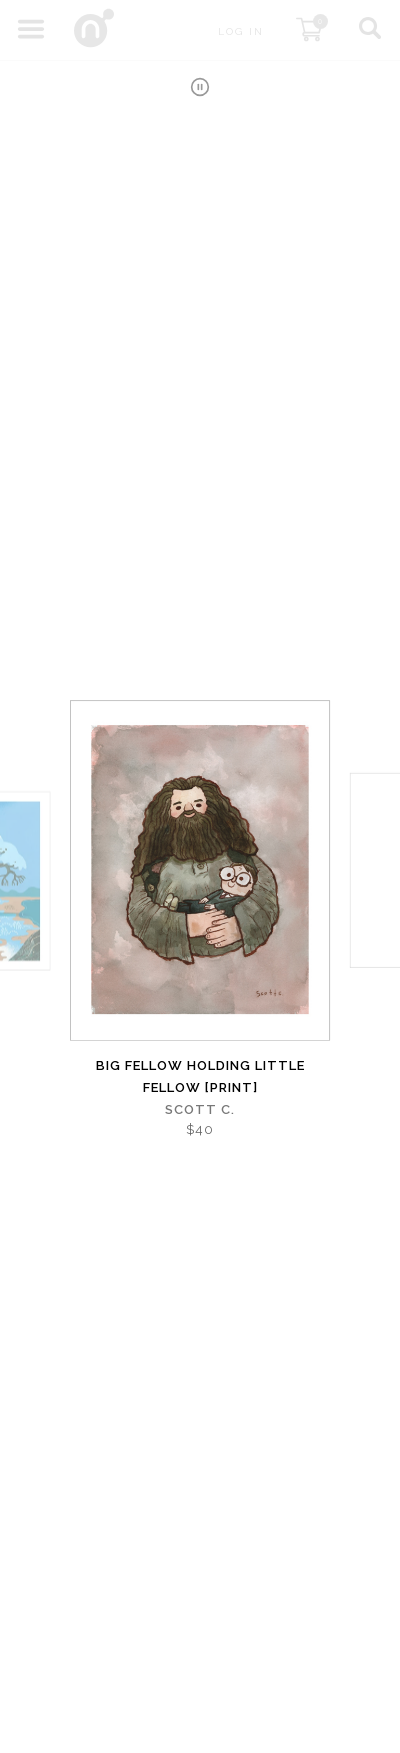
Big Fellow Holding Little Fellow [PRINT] (200, 1076)
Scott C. (200, 1109)
